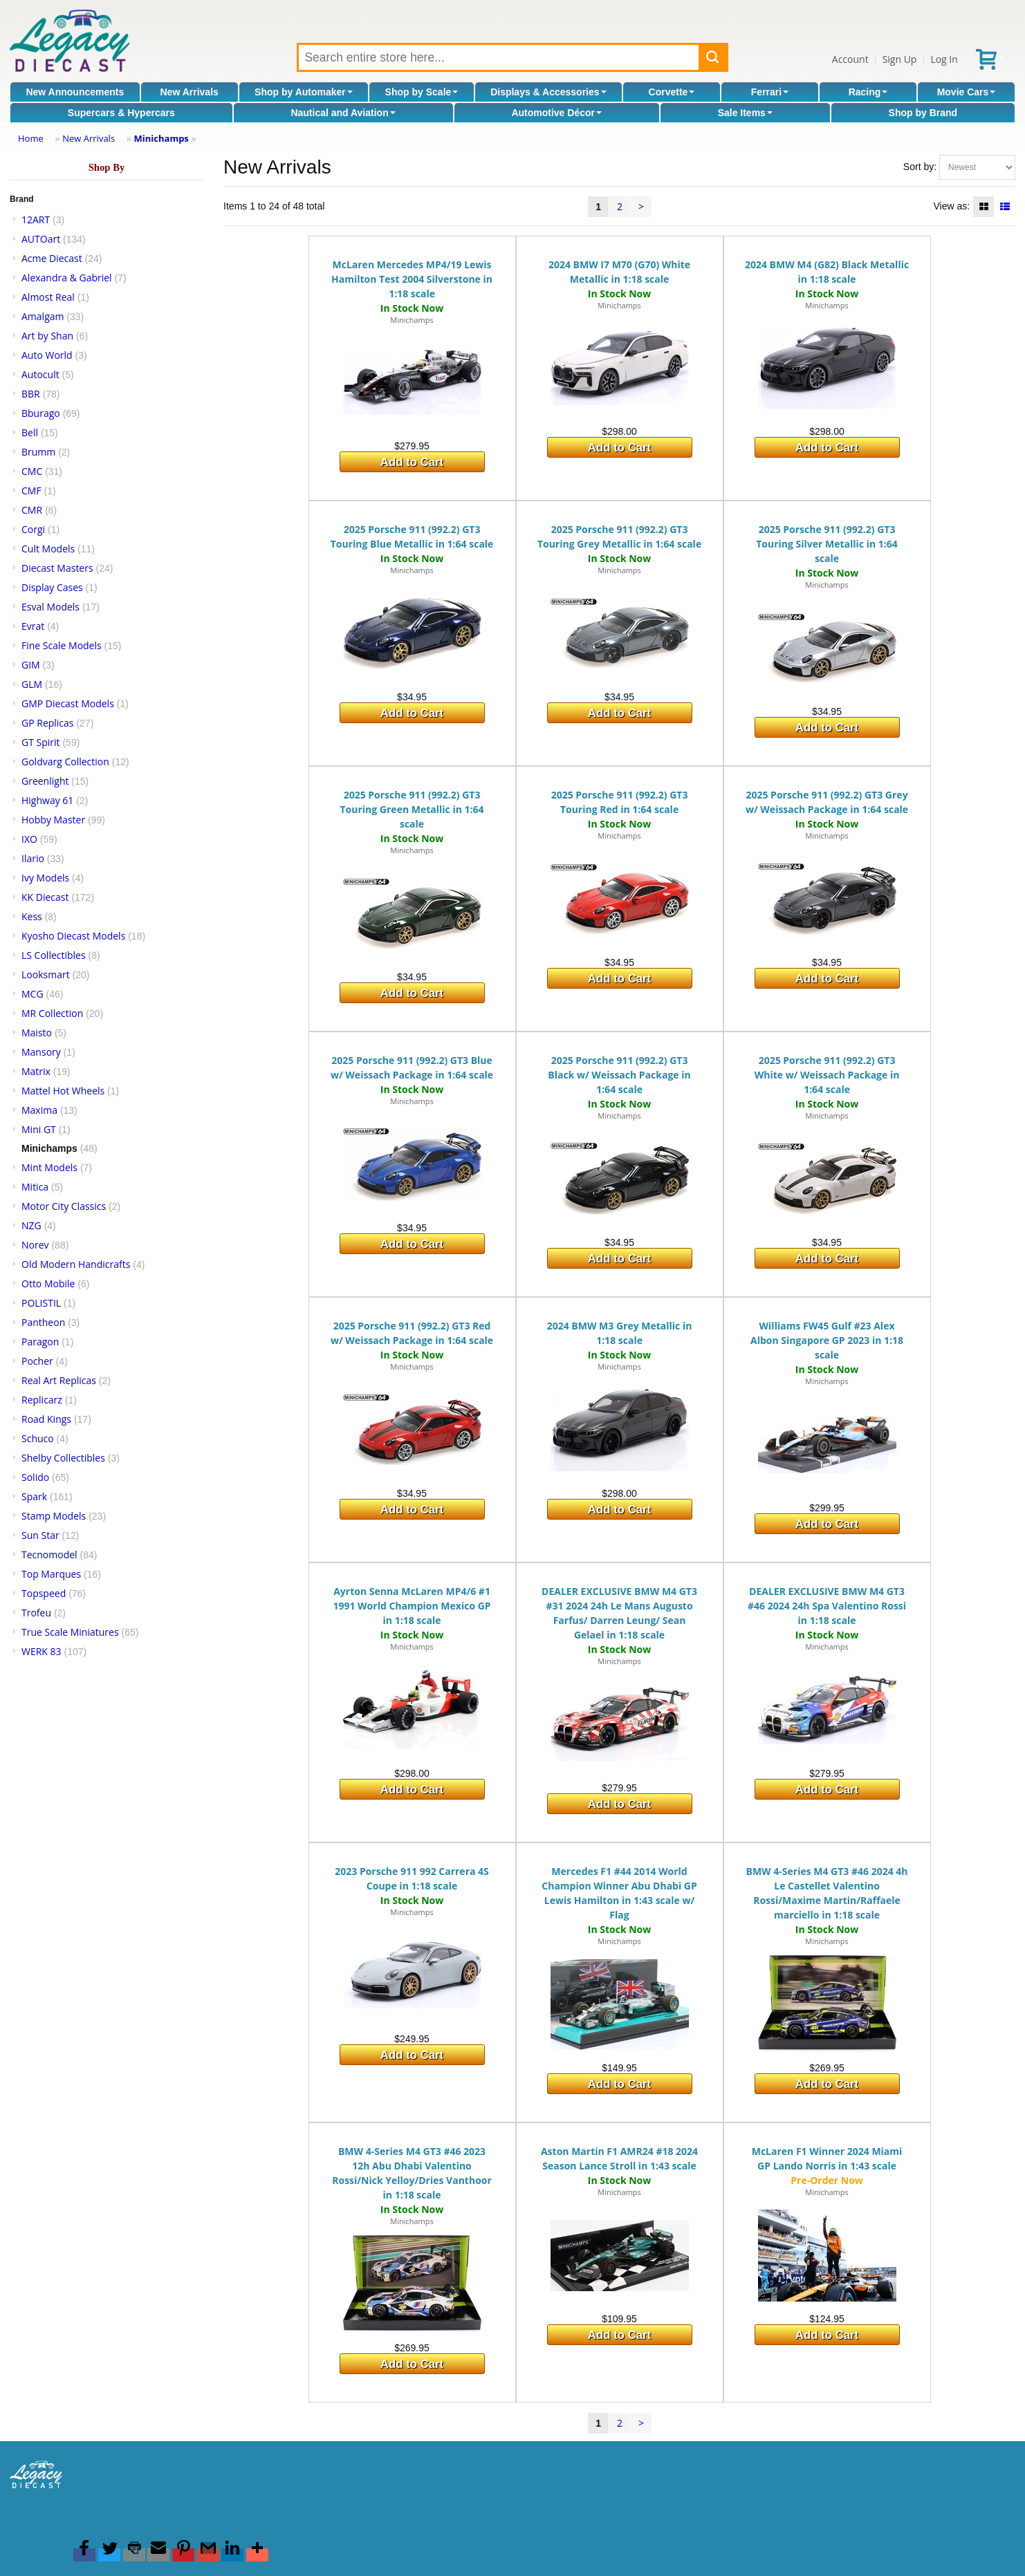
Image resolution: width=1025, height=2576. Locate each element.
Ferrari (769, 91)
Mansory (41, 1051)
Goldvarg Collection (65, 761)
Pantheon (43, 1322)
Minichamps (161, 138)
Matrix (35, 1071)
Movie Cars (966, 91)
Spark (34, 1496)
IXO (29, 839)
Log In (943, 59)
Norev (35, 1244)
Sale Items (745, 112)
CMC (31, 471)
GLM (31, 684)
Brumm (38, 451)
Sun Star (40, 1535)
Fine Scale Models (61, 645)
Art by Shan (47, 335)
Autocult (40, 374)
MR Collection (52, 1013)
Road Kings (46, 1419)
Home (31, 138)
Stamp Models (53, 1515)
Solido (35, 1477)
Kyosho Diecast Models (73, 935)
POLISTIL (41, 1302)
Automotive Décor (556, 112)
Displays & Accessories (548, 91)
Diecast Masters (57, 568)
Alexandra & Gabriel (66, 277)
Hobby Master (53, 819)
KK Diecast (44, 897)
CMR (31, 509)
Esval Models (50, 606)
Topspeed (43, 1593)
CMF (31, 490)
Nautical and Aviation (342, 112)
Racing (868, 91)
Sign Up (900, 59)
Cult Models (48, 548)
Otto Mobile (48, 1283)
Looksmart (45, 974)
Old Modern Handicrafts (75, 1264)
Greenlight (44, 780)
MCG (32, 993)
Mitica (34, 1186)
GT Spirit (40, 742)
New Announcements (75, 91)
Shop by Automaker (304, 91)
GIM (30, 664)
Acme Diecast (51, 258)
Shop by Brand (923, 112)
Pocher (37, 1361)
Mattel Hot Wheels (62, 1090)
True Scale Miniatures (70, 1632)
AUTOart (40, 238)
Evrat (32, 626)
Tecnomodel (49, 1554)
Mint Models (49, 1167)
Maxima (39, 1110)
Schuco (37, 1438)
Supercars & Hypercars (121, 112)
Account (850, 59)
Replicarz (41, 1399)
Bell (29, 432)
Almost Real (48, 297)
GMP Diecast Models (67, 703)
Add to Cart (411, 462)
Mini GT (38, 1129)
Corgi (33, 529)
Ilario (32, 858)
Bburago (40, 413)
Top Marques (51, 1573)
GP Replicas (47, 722)
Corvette (672, 91)
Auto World (47, 355)
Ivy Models (45, 877)
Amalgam (42, 316)
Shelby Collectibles (63, 1457)
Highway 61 (47, 800)
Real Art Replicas (58, 1380)
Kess (31, 916)
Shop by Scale (422, 91)
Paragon (40, 1341)
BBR (30, 393)
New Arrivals (189, 91)
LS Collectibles (53, 955)
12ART (35, 219)
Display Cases (52, 587)
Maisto (36, 1032)
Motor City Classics (63, 1206)
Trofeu (36, 1612)
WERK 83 (41, 1651)
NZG (31, 1225)
